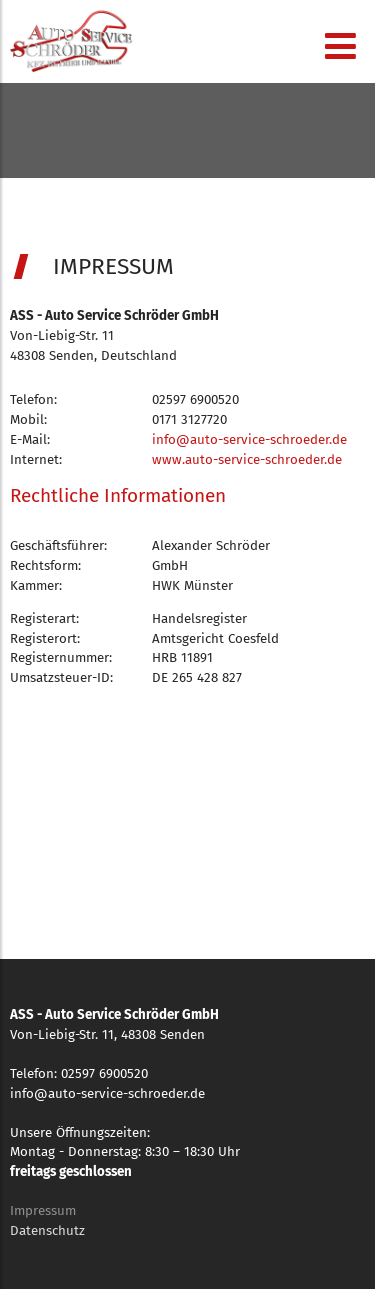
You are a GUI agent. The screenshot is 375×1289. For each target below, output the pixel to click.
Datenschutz (47, 1231)
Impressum (43, 1211)
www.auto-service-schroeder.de (247, 460)
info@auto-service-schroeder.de (249, 440)
